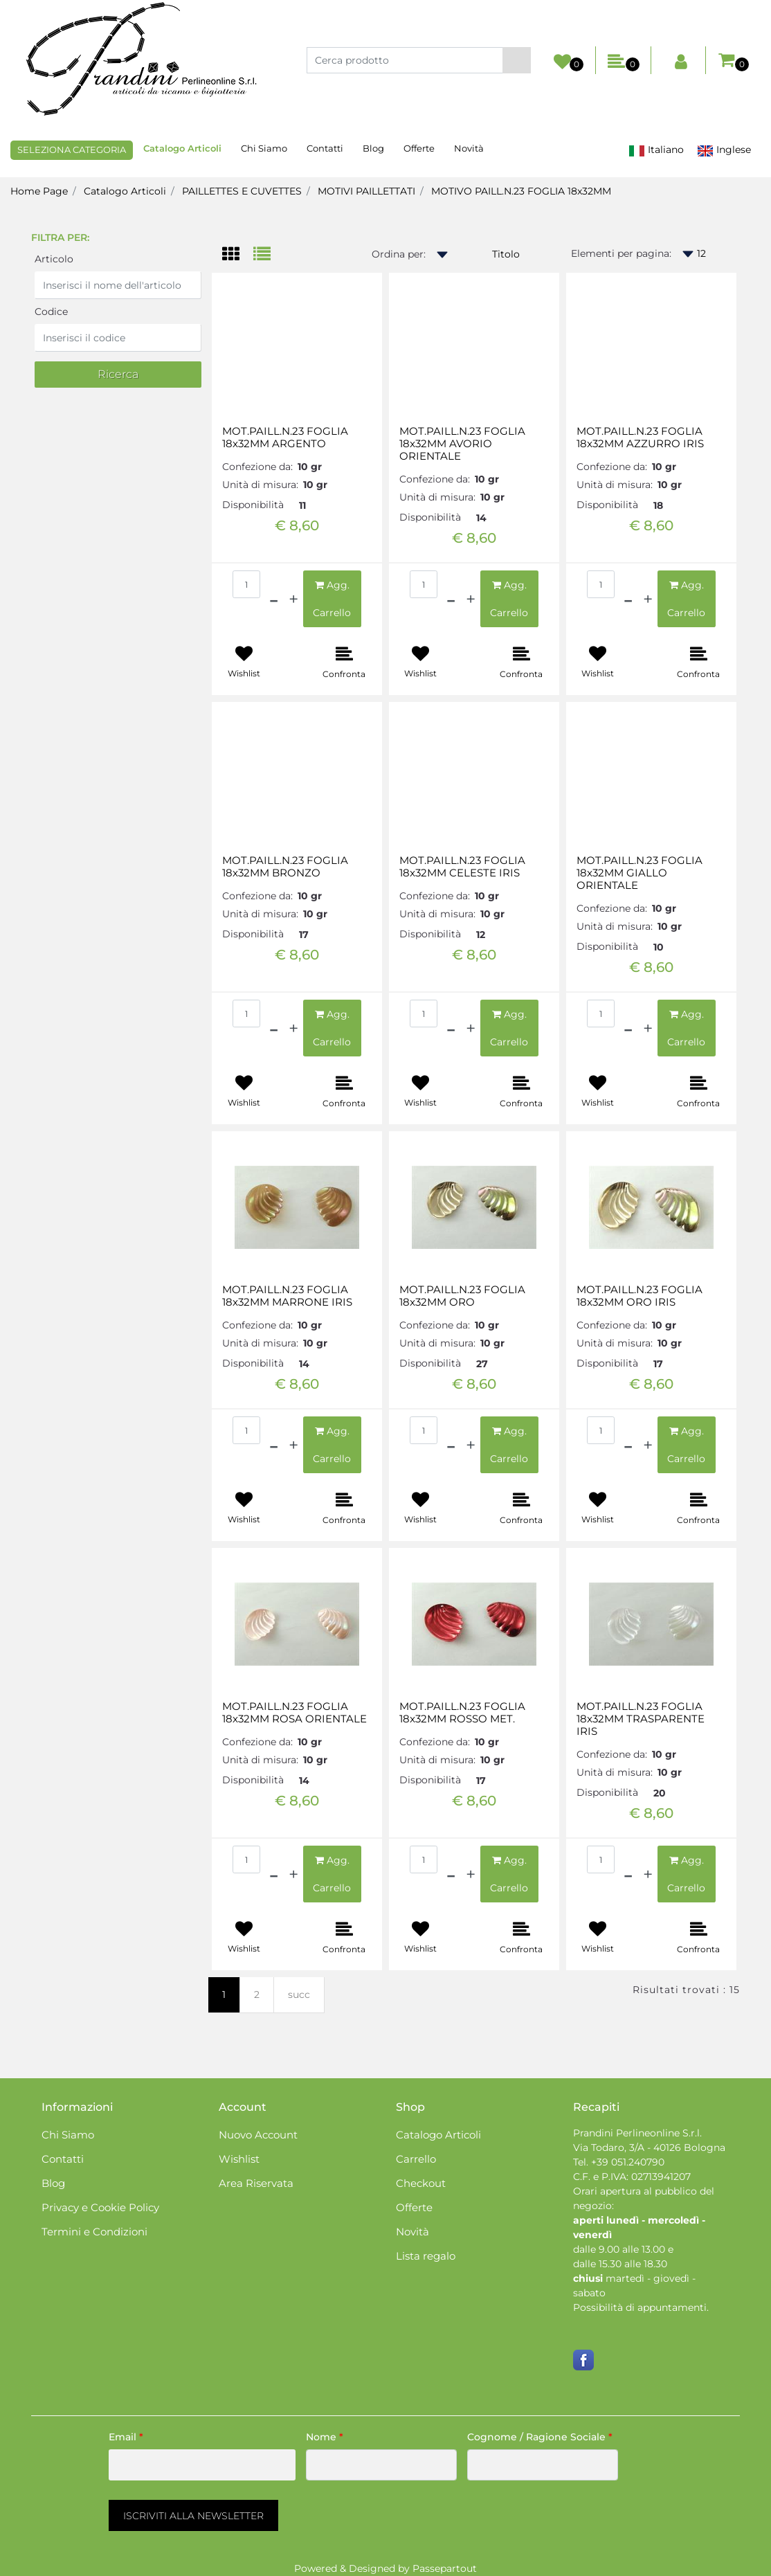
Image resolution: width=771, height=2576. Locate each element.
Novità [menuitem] (469, 148)
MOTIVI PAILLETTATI (366, 191)
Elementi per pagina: (621, 253)
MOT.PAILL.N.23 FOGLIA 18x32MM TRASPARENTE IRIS (641, 1719)
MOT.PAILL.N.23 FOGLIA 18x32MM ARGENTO (285, 437)
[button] (516, 60)
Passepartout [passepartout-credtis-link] (444, 2568)
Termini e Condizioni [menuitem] (94, 2231)
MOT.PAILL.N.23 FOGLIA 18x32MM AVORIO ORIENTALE (462, 443)
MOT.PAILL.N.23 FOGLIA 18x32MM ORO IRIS (639, 1296)
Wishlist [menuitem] (239, 2158)
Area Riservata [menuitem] (256, 2183)
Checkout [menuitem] (421, 2183)
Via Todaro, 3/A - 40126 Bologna (649, 2147)
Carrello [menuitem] (416, 2158)
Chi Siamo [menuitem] (264, 148)
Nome (324, 2437)
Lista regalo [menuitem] (425, 2255)
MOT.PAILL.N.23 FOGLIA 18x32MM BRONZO (285, 866)
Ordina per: (399, 254)
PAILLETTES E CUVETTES (242, 191)
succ (299, 1994)
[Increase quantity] (293, 598)
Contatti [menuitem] (325, 148)
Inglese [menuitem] (724, 150)
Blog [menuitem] (373, 148)
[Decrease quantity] (274, 598)
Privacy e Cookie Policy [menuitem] (100, 2207)
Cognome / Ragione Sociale (540, 2437)
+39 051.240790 (627, 2162)
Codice (51, 311)
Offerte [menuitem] (419, 148)
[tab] (237, 255)
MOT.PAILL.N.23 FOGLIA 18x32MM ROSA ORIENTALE (294, 1712)
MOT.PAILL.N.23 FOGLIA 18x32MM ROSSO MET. (462, 1712)
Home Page (39, 191)
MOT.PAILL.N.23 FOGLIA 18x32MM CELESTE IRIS (462, 866)
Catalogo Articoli (125, 191)
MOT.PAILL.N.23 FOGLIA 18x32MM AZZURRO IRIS (640, 437)
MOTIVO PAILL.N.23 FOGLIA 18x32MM (521, 191)
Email (126, 2437)
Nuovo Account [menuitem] (258, 2134)
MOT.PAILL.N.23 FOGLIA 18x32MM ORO (462, 1296)
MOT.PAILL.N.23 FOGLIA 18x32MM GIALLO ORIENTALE (639, 873)
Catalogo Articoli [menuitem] (182, 148)
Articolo (54, 259)
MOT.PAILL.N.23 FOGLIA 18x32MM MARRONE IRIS (287, 1296)
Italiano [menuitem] (656, 150)
